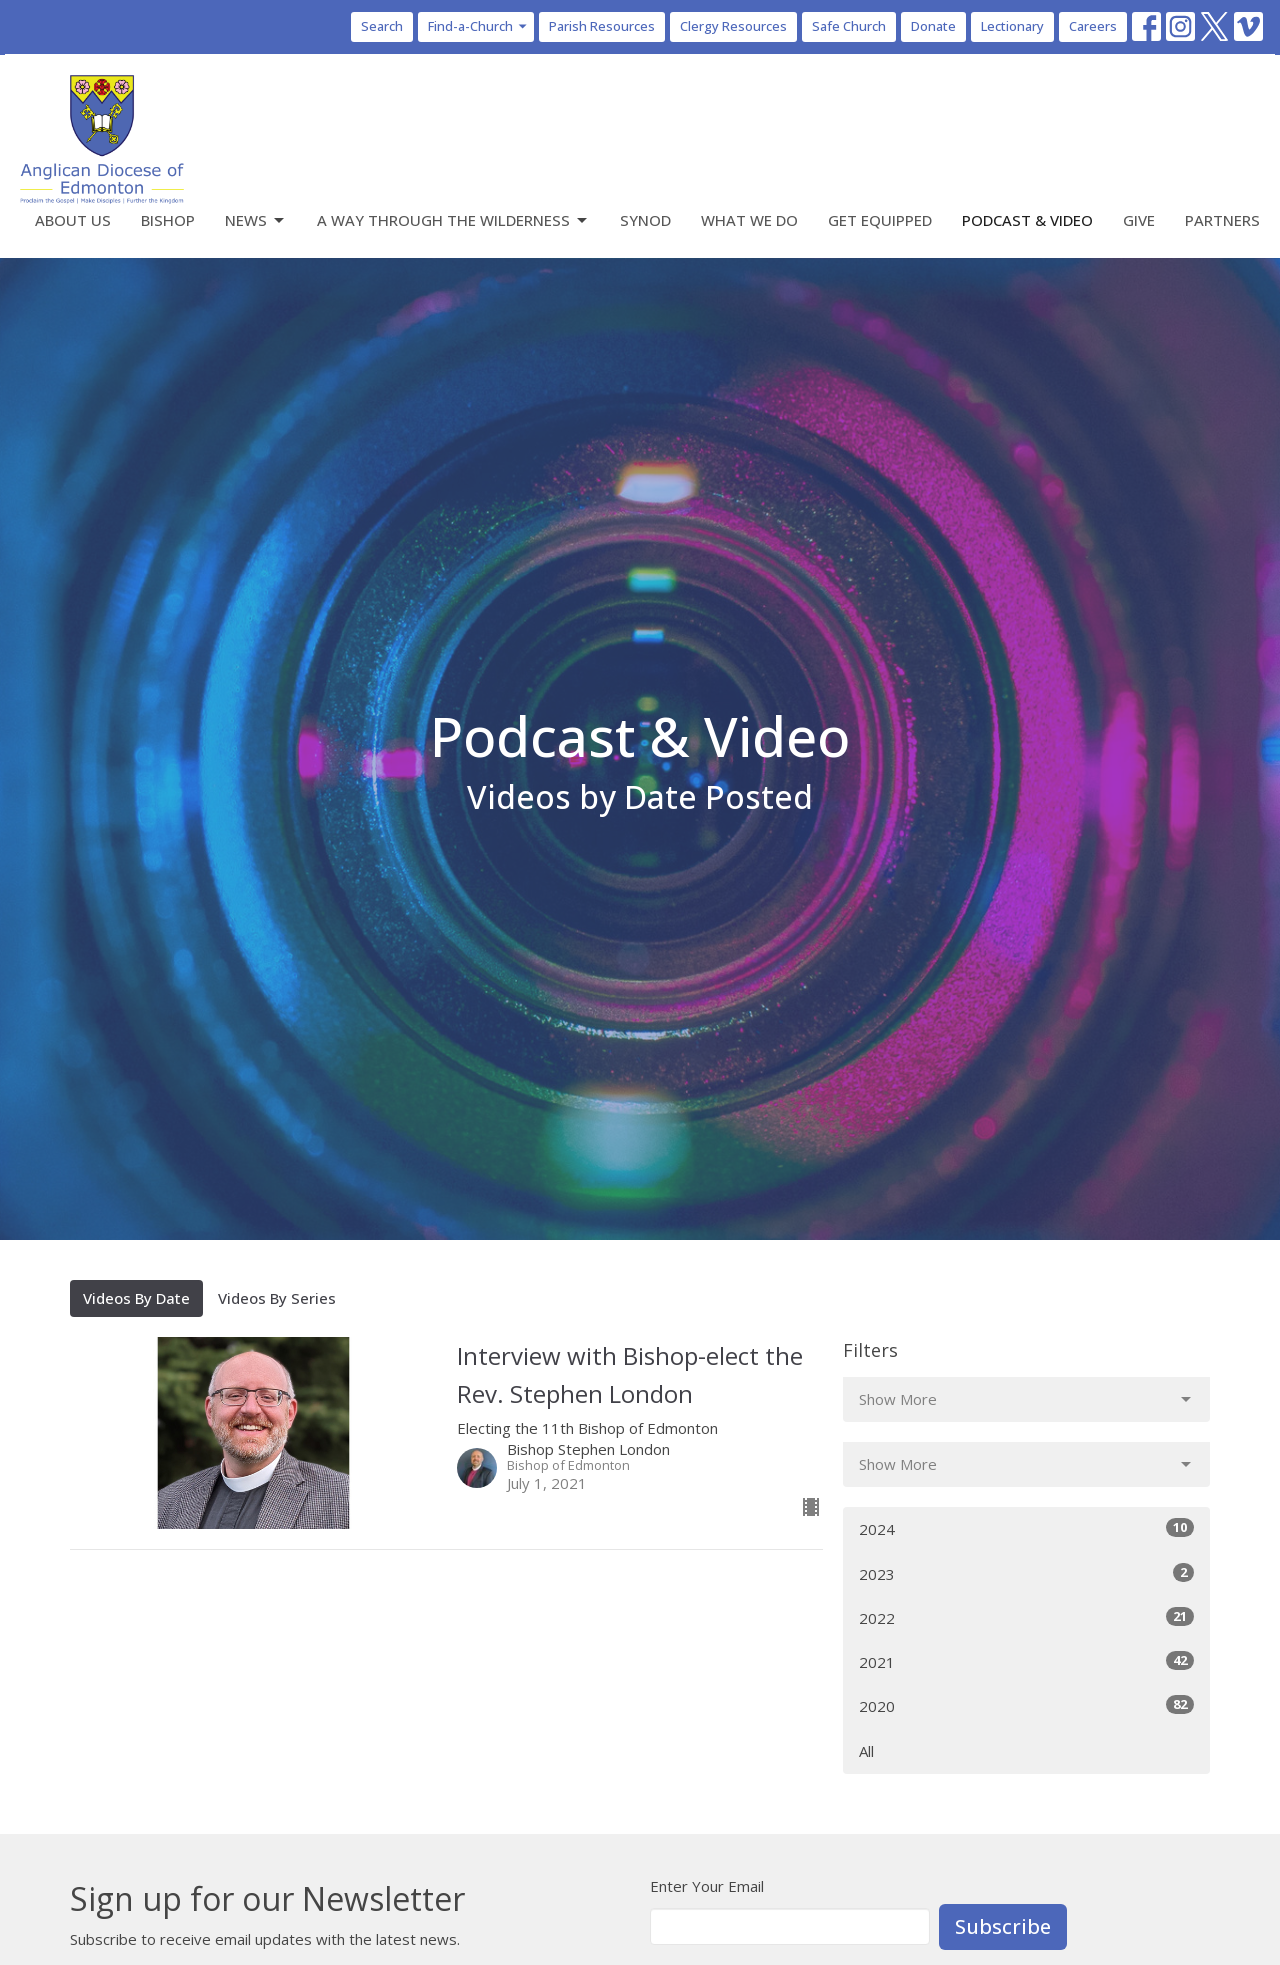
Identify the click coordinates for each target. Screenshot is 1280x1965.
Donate (933, 26)
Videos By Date (136, 1298)
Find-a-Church (478, 26)
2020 (1026, 1705)
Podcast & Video (1027, 220)
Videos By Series (277, 1298)
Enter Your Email (707, 1886)
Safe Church (849, 26)
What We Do (749, 220)
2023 (1026, 1573)
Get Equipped (880, 220)
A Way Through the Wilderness (453, 220)
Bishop (168, 220)
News (256, 220)
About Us (73, 220)
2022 (1026, 1617)
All (866, 1751)
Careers (1093, 26)
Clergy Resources (733, 26)
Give (1139, 220)
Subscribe (1003, 1926)
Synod (645, 220)
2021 (1026, 1661)
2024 (1026, 1528)
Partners (1222, 220)
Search (382, 26)
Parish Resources (602, 26)
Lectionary (1012, 26)
